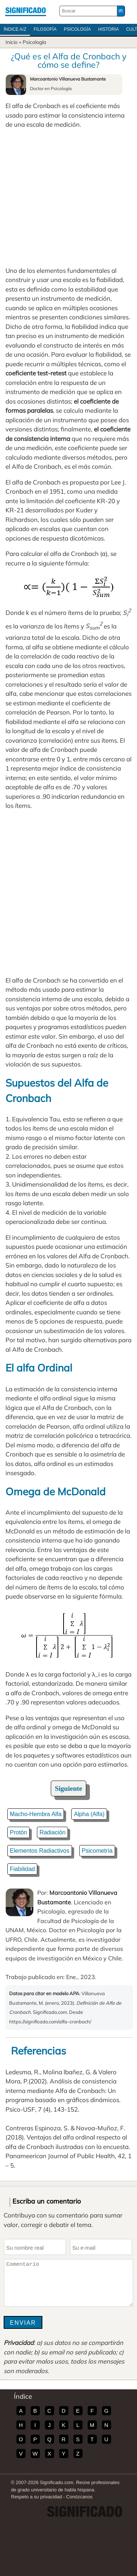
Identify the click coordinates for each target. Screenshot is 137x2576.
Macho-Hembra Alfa (35, 1814)
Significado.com (25, 11)
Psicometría (97, 1851)
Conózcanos (79, 2496)
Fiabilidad (22, 1869)
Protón (18, 1832)
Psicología (77, 29)
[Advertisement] (68, 197)
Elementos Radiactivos (39, 1851)
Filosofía (45, 29)
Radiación (52, 1832)
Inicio (11, 42)
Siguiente (68, 1788)
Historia (108, 29)
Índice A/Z (15, 29)
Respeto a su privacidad (36, 2496)
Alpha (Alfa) (89, 1814)
